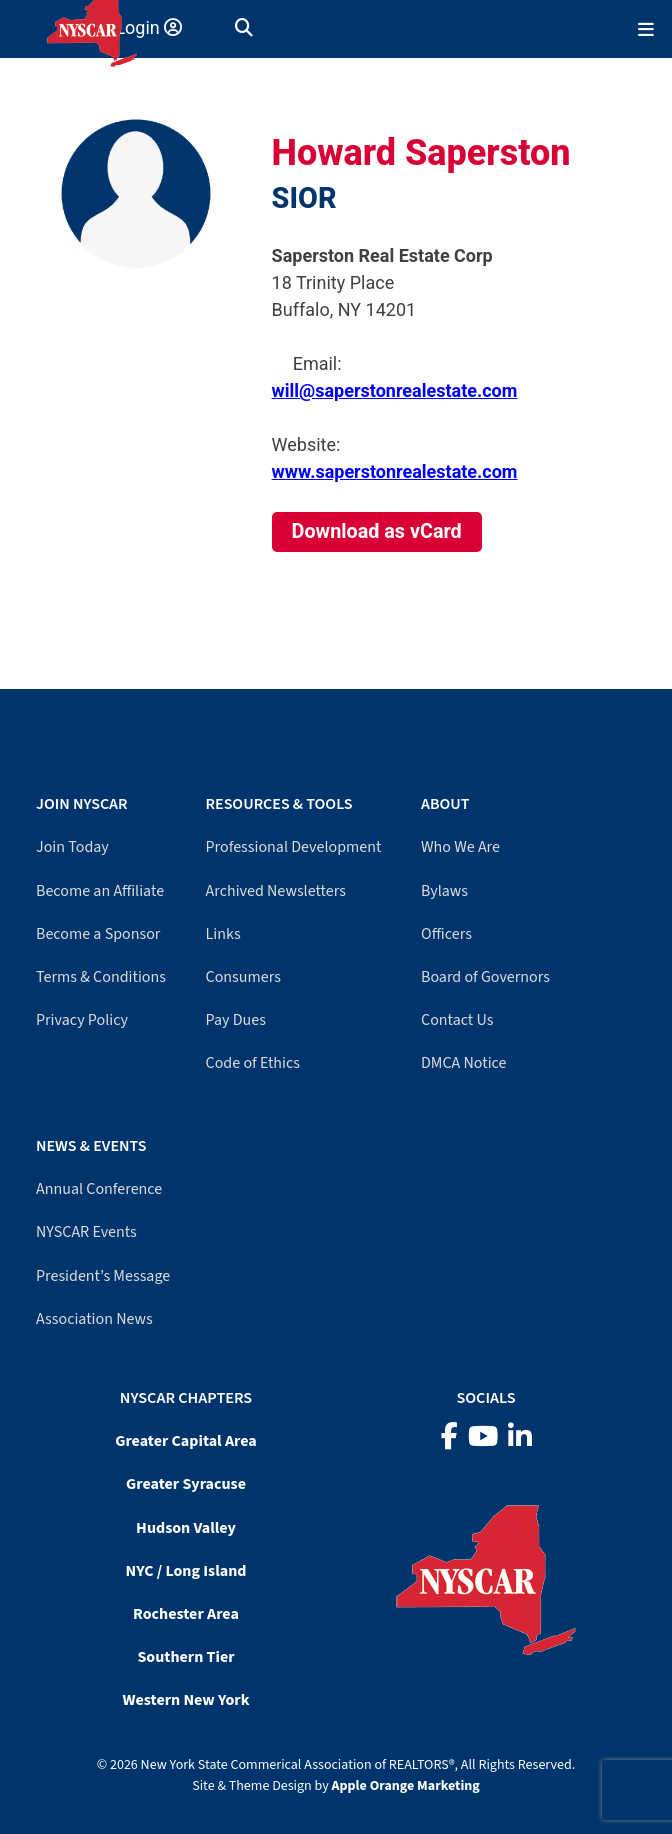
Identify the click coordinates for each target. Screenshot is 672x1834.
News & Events (91, 1146)
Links (223, 934)
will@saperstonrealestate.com (395, 390)
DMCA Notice (463, 1063)
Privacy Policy (82, 1020)
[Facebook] (449, 1437)
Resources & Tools (279, 804)
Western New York (186, 1700)
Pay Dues (236, 1020)
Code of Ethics (253, 1063)
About (445, 804)
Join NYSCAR (82, 804)
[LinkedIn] (520, 1437)
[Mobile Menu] (646, 28)
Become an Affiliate (100, 891)
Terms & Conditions (101, 977)
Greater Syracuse (186, 1484)
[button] (244, 27)
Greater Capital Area (186, 1441)
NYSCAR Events (86, 1232)
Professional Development (294, 847)
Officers (446, 934)
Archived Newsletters (276, 891)
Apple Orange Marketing (406, 1786)
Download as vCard (377, 531)
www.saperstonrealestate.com (395, 471)
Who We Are (460, 847)
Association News (94, 1319)
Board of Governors (485, 977)
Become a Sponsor (98, 934)
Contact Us (457, 1020)
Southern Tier (185, 1657)
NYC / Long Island (186, 1571)
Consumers (243, 977)
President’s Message (103, 1276)
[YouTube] (483, 1437)
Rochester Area (186, 1614)
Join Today (72, 847)
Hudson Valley (186, 1528)
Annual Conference (99, 1189)
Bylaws (444, 891)
